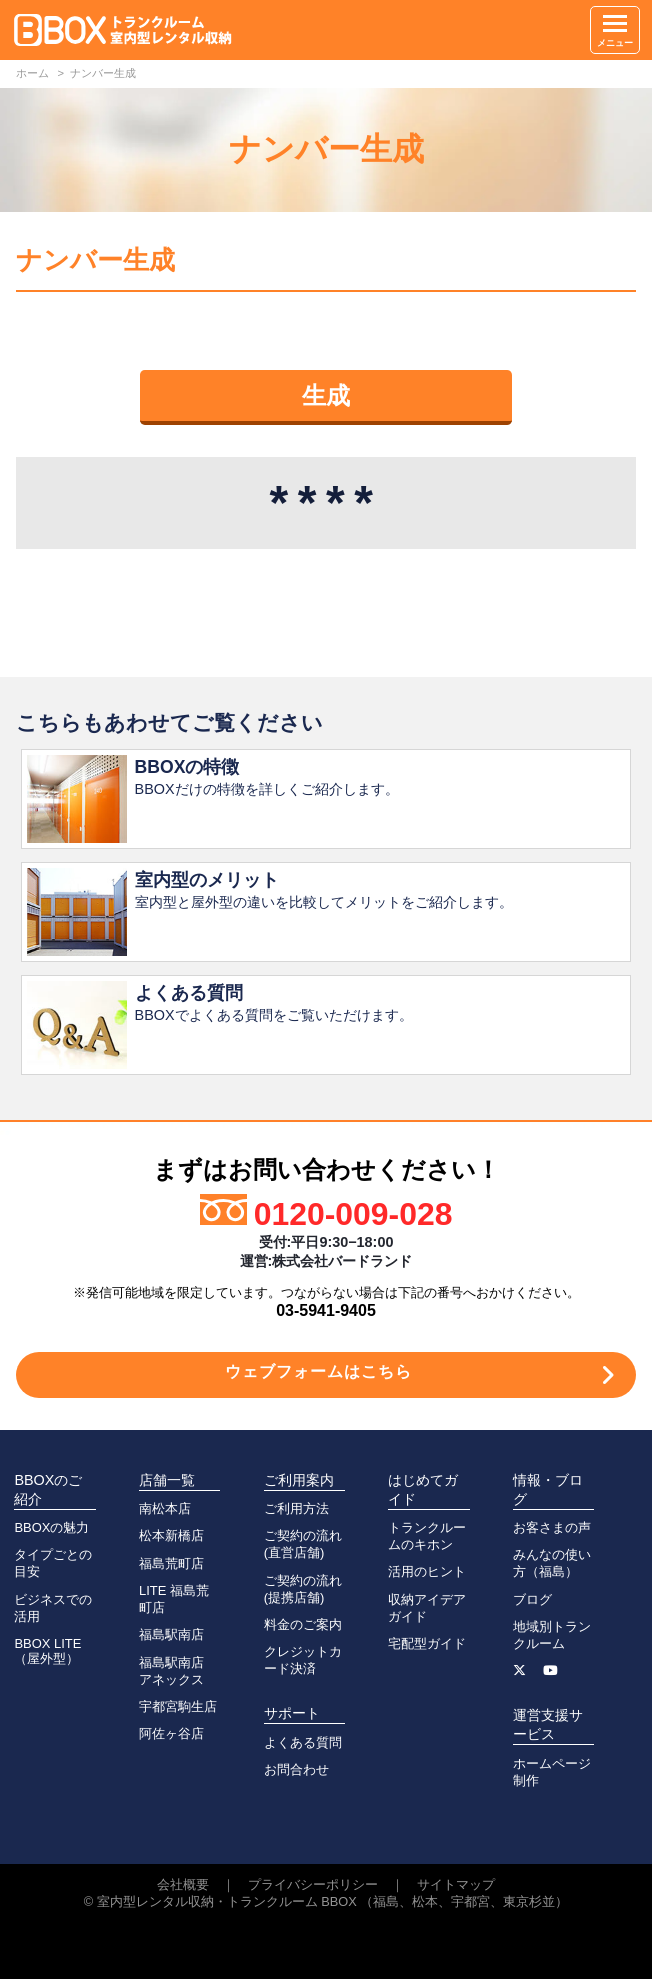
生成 (326, 395)
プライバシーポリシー (313, 1886)
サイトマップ (456, 1886)
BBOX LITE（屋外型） (47, 1653)
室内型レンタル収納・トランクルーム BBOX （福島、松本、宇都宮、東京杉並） (333, 1903)
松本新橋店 (171, 1537)
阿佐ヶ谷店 (171, 1735)
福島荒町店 (171, 1565)
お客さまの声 (552, 1529)
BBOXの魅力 (51, 1529)
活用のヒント (427, 1573)
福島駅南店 (171, 1636)
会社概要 (183, 1886)
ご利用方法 (296, 1510)
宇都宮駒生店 (178, 1708)
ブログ (532, 1601)
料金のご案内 (303, 1626)
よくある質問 (303, 1744)
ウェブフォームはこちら (318, 1373)
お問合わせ (296, 1771)
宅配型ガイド (427, 1645)
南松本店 (165, 1510)
